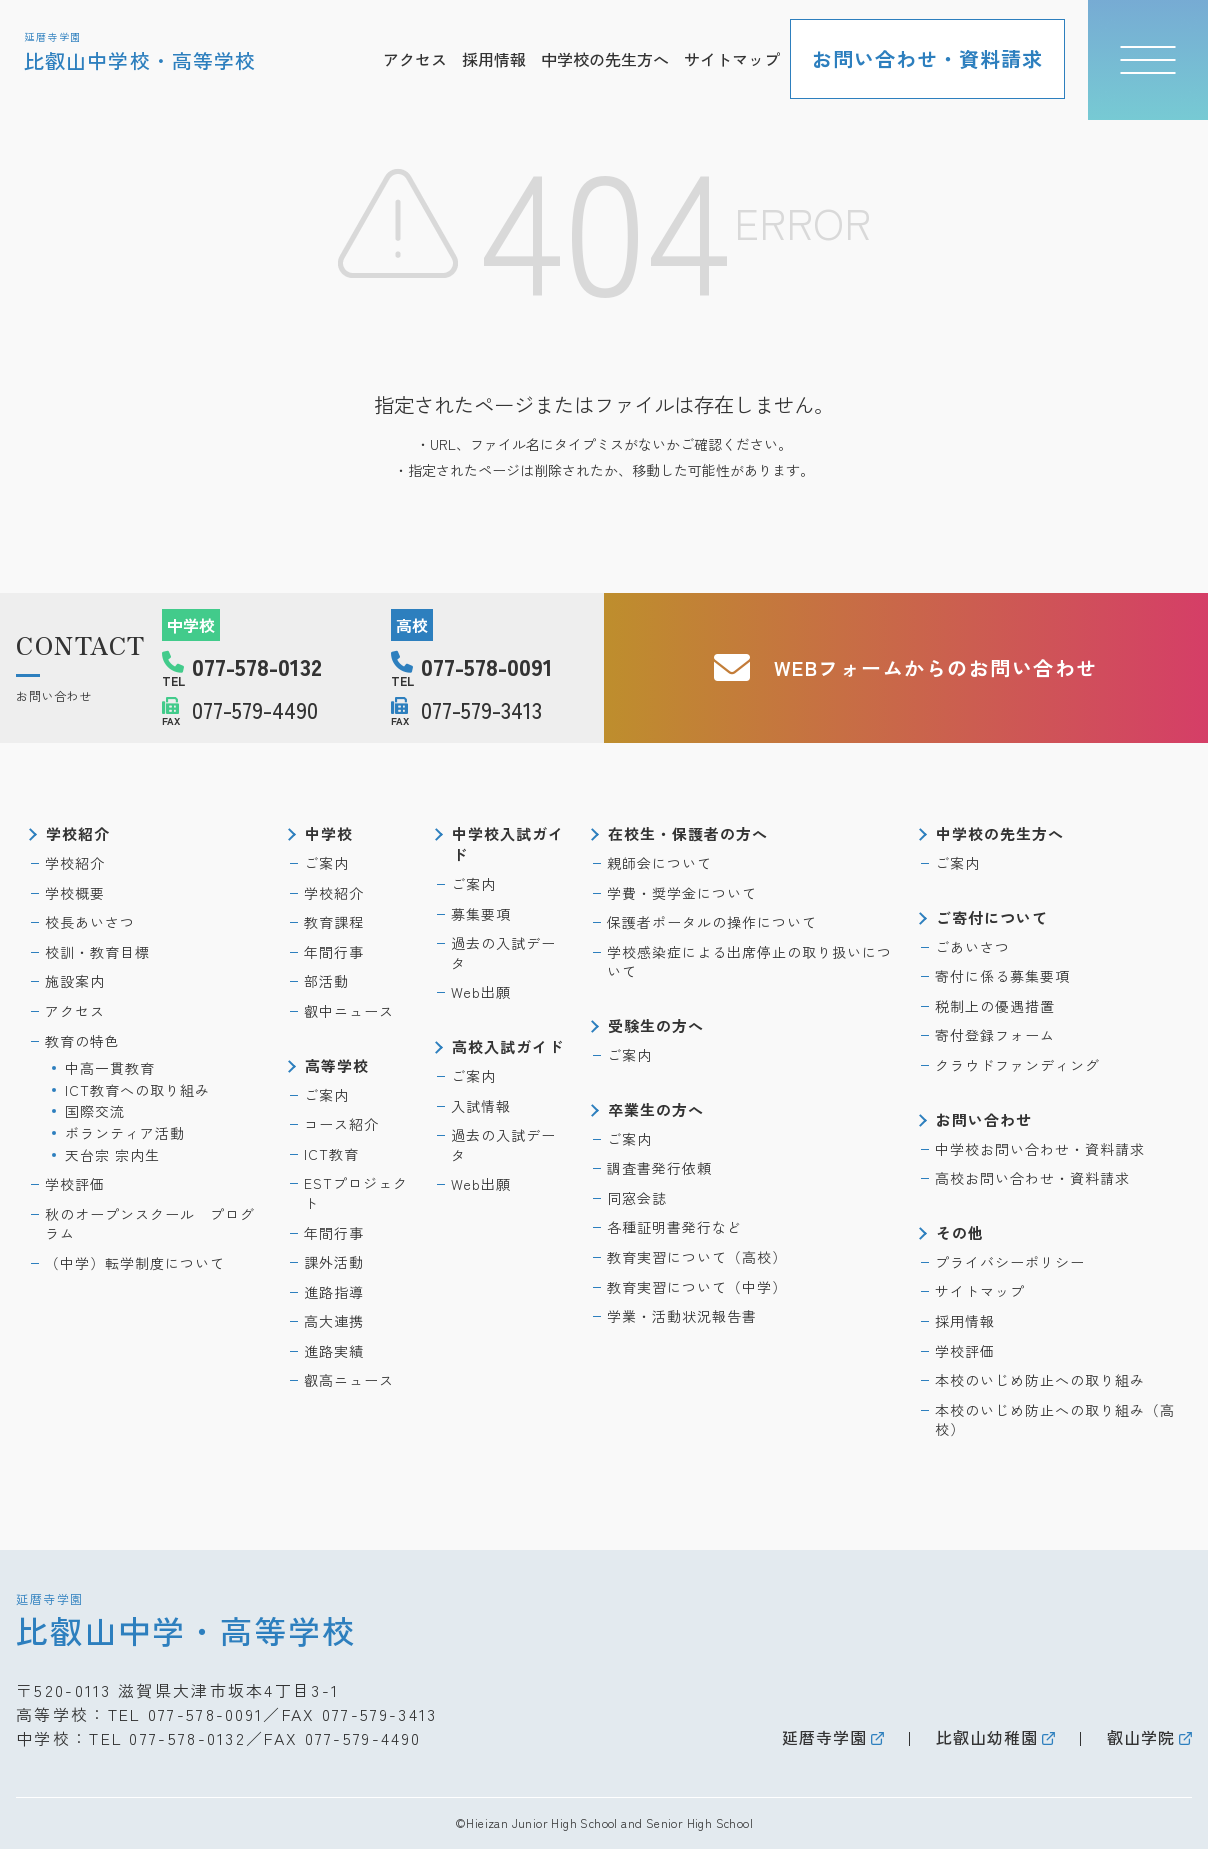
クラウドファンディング (1017, 1065)
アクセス (415, 59)
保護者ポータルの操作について (712, 922)
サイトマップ (732, 59)
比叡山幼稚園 (987, 1737)
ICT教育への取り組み (137, 1090)
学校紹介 (75, 863)
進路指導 (334, 1292)
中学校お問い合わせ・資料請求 (1040, 1149)
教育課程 (334, 922)
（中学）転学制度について (135, 1263)
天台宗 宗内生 (112, 1155)
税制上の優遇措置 (995, 1006)
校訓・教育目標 (97, 952)
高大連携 (334, 1321)
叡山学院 (1141, 1737)
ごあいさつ (972, 947)
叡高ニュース (349, 1380)
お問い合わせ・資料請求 (927, 58)
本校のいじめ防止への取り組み (1040, 1380)
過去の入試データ (503, 953)
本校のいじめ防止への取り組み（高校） (1055, 1420)
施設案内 (75, 981)
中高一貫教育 (110, 1068)
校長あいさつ (90, 922)
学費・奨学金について (682, 893)
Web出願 (481, 992)
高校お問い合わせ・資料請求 (1032, 1178)
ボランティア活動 (125, 1133)
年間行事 (334, 952)
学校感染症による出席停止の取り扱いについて (749, 962)
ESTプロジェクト (356, 1193)
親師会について (659, 863)
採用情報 (494, 59)
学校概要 (75, 893)
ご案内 (326, 863)
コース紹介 (341, 1124)
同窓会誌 (637, 1198)
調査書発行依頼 (659, 1168)
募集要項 (481, 914)
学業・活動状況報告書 (682, 1316)
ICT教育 (331, 1154)
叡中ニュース (349, 1011)
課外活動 (334, 1262)
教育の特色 (82, 1041)
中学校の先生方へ (605, 59)
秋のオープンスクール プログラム (150, 1224)
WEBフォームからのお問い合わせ (906, 668)
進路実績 (334, 1351)
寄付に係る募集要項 (1002, 976)
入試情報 (481, 1106)
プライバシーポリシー (1010, 1262)
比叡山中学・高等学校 (186, 1619)
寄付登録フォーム (995, 1035)
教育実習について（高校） (697, 1257)
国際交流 (95, 1111)
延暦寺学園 (824, 1737)
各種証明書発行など (674, 1227)
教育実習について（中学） (697, 1287)
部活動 (326, 981)
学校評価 (75, 1184)
